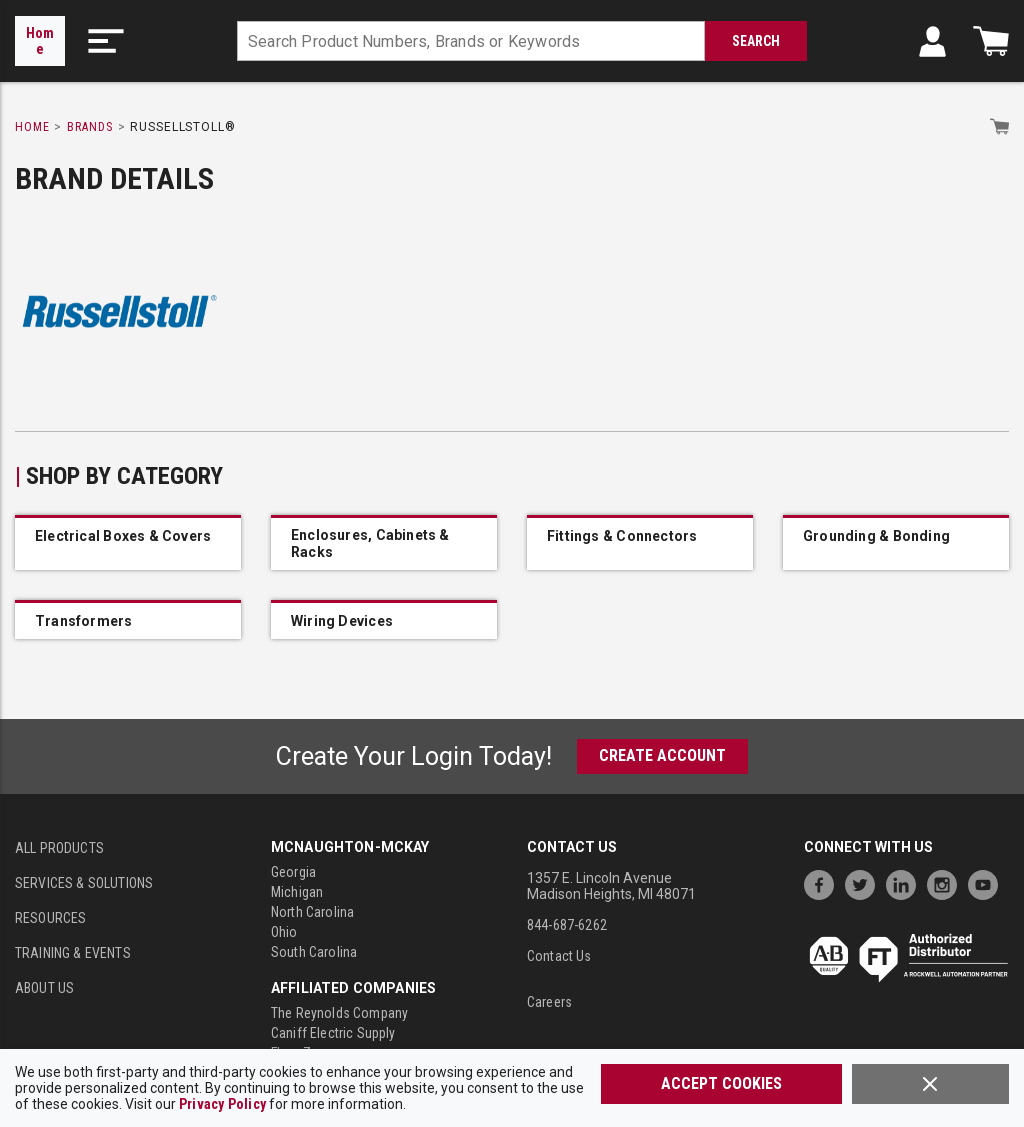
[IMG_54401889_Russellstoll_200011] (640, 544)
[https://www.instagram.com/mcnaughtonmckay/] (947, 882)
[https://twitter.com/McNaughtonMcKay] (865, 882)
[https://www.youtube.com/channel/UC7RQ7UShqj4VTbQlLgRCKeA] (988, 882)
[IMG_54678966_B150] (384, 544)
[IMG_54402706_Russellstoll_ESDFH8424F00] (128, 621)
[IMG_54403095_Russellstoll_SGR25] (384, 621)
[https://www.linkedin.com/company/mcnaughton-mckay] (906, 882)
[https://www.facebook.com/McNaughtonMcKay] (824, 882)
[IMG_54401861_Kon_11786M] (896, 544)
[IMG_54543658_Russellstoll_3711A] (128, 544)
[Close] (930, 1084)
